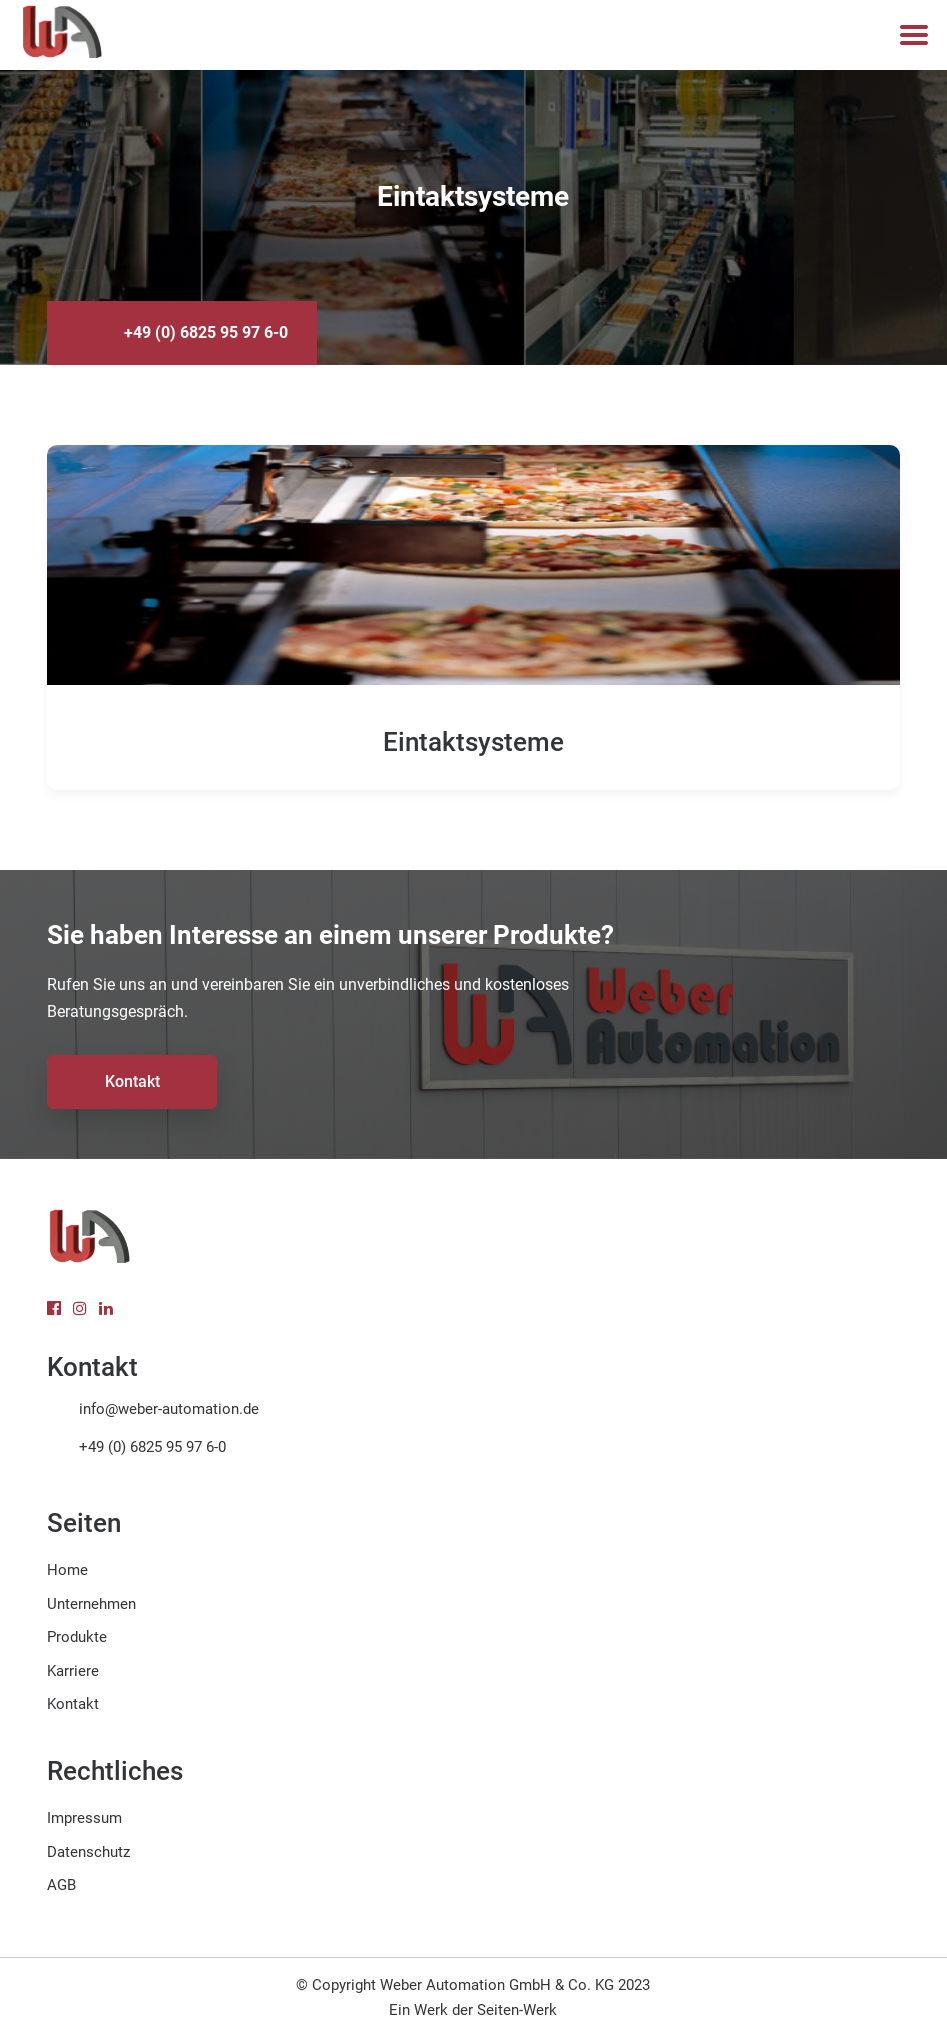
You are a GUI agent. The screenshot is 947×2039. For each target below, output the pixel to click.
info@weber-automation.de (169, 1409)
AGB (61, 1885)
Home (67, 1570)
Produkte (77, 1637)
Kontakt (132, 1081)
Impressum (84, 1818)
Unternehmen (91, 1604)
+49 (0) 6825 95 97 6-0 (206, 332)
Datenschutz (88, 1852)
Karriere (73, 1671)
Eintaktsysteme (473, 742)
